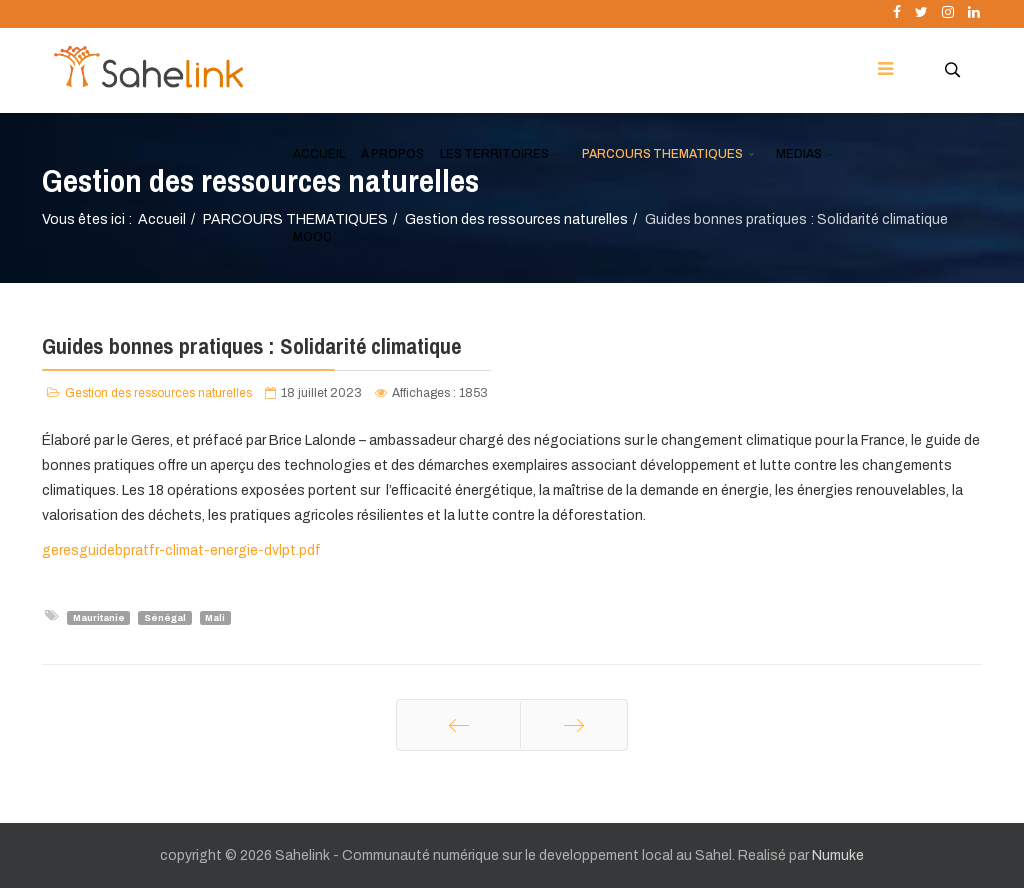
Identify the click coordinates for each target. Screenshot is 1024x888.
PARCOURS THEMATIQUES (662, 154)
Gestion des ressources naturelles (158, 393)
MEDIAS (799, 154)
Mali (215, 617)
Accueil (162, 219)
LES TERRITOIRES (494, 154)
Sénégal (165, 617)
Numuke (838, 855)
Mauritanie (99, 617)
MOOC (312, 237)
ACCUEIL (319, 154)
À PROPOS (392, 154)
